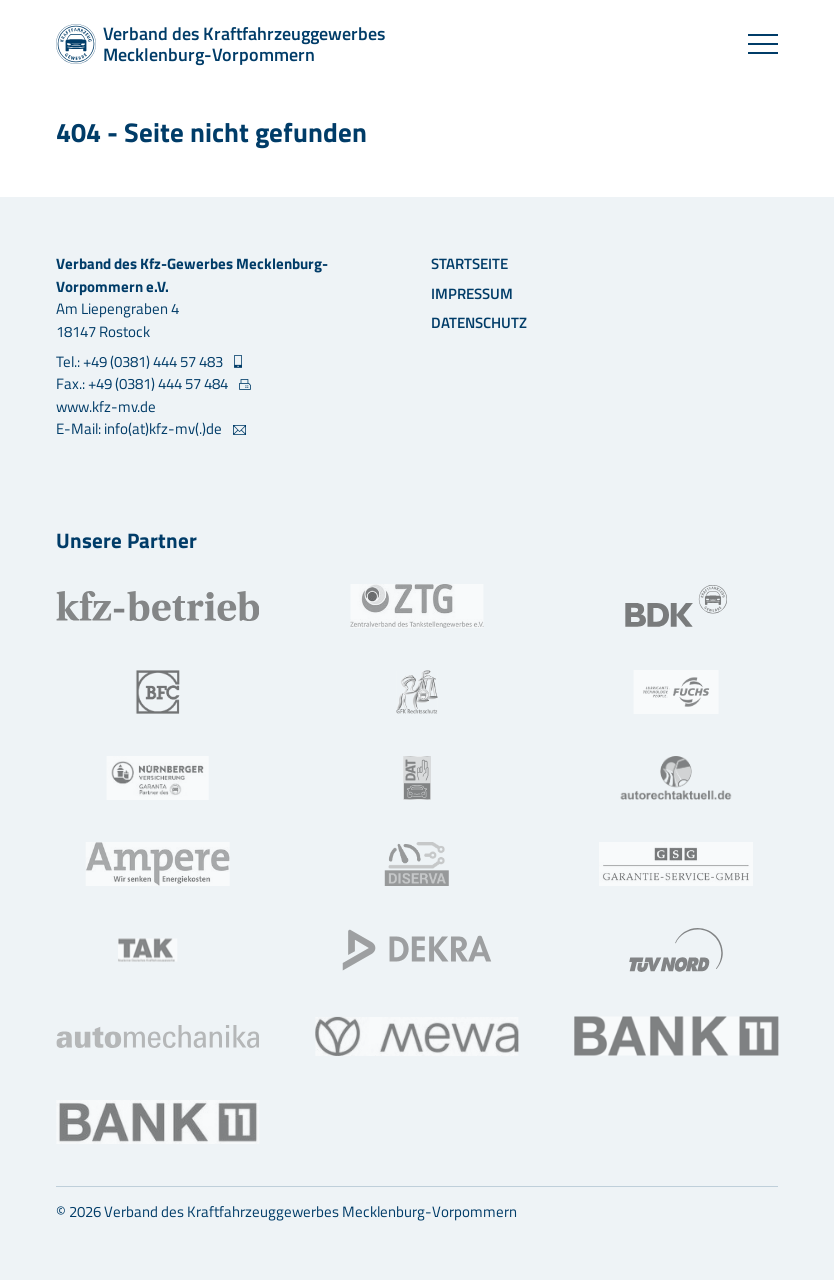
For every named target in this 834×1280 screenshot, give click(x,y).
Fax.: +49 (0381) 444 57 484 (143, 384)
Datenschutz (479, 322)
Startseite (469, 263)
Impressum (472, 293)
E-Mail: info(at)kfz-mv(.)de (140, 429)
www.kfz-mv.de (106, 406)
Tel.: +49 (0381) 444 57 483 (141, 362)
